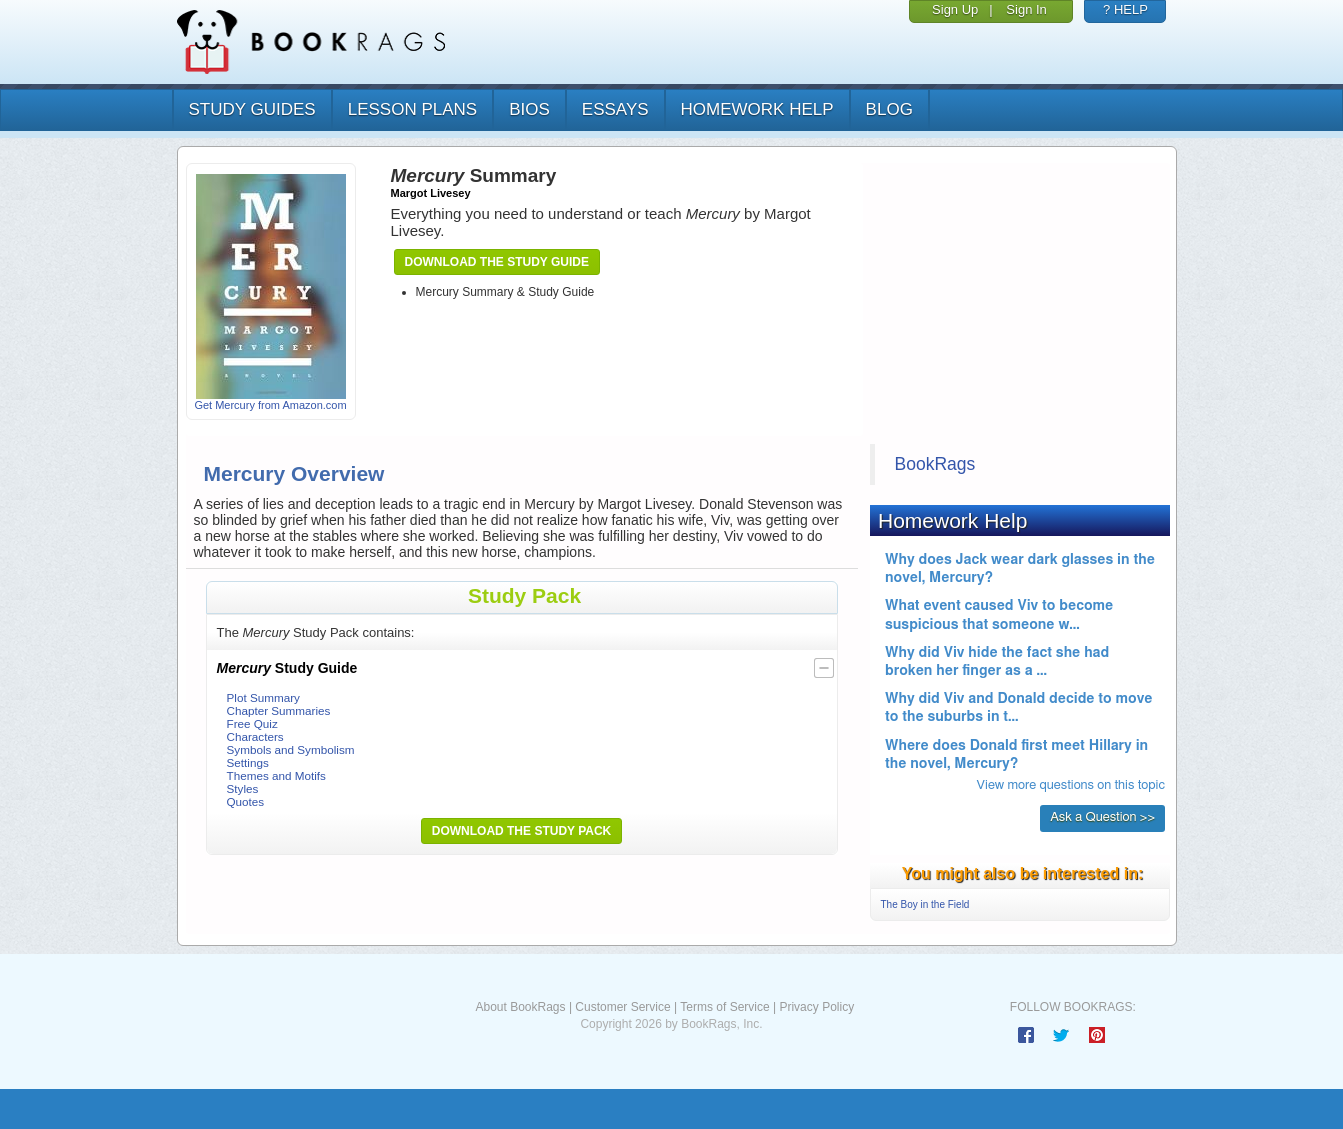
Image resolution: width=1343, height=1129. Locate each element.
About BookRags (520, 1007)
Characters (255, 736)
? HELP (1125, 9)
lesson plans (412, 109)
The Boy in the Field (925, 904)
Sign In (1026, 9)
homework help (757, 109)
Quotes (246, 801)
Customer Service (622, 1007)
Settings (248, 762)
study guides (252, 109)
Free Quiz (252, 723)
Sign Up (955, 9)
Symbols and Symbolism (291, 749)
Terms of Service (724, 1007)
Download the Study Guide (497, 262)
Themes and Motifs (276, 775)
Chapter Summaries (279, 710)
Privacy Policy (816, 1007)
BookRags (935, 464)
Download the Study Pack (522, 831)
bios (529, 109)
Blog (889, 109)
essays (615, 109)
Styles (243, 788)
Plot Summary (263, 697)
